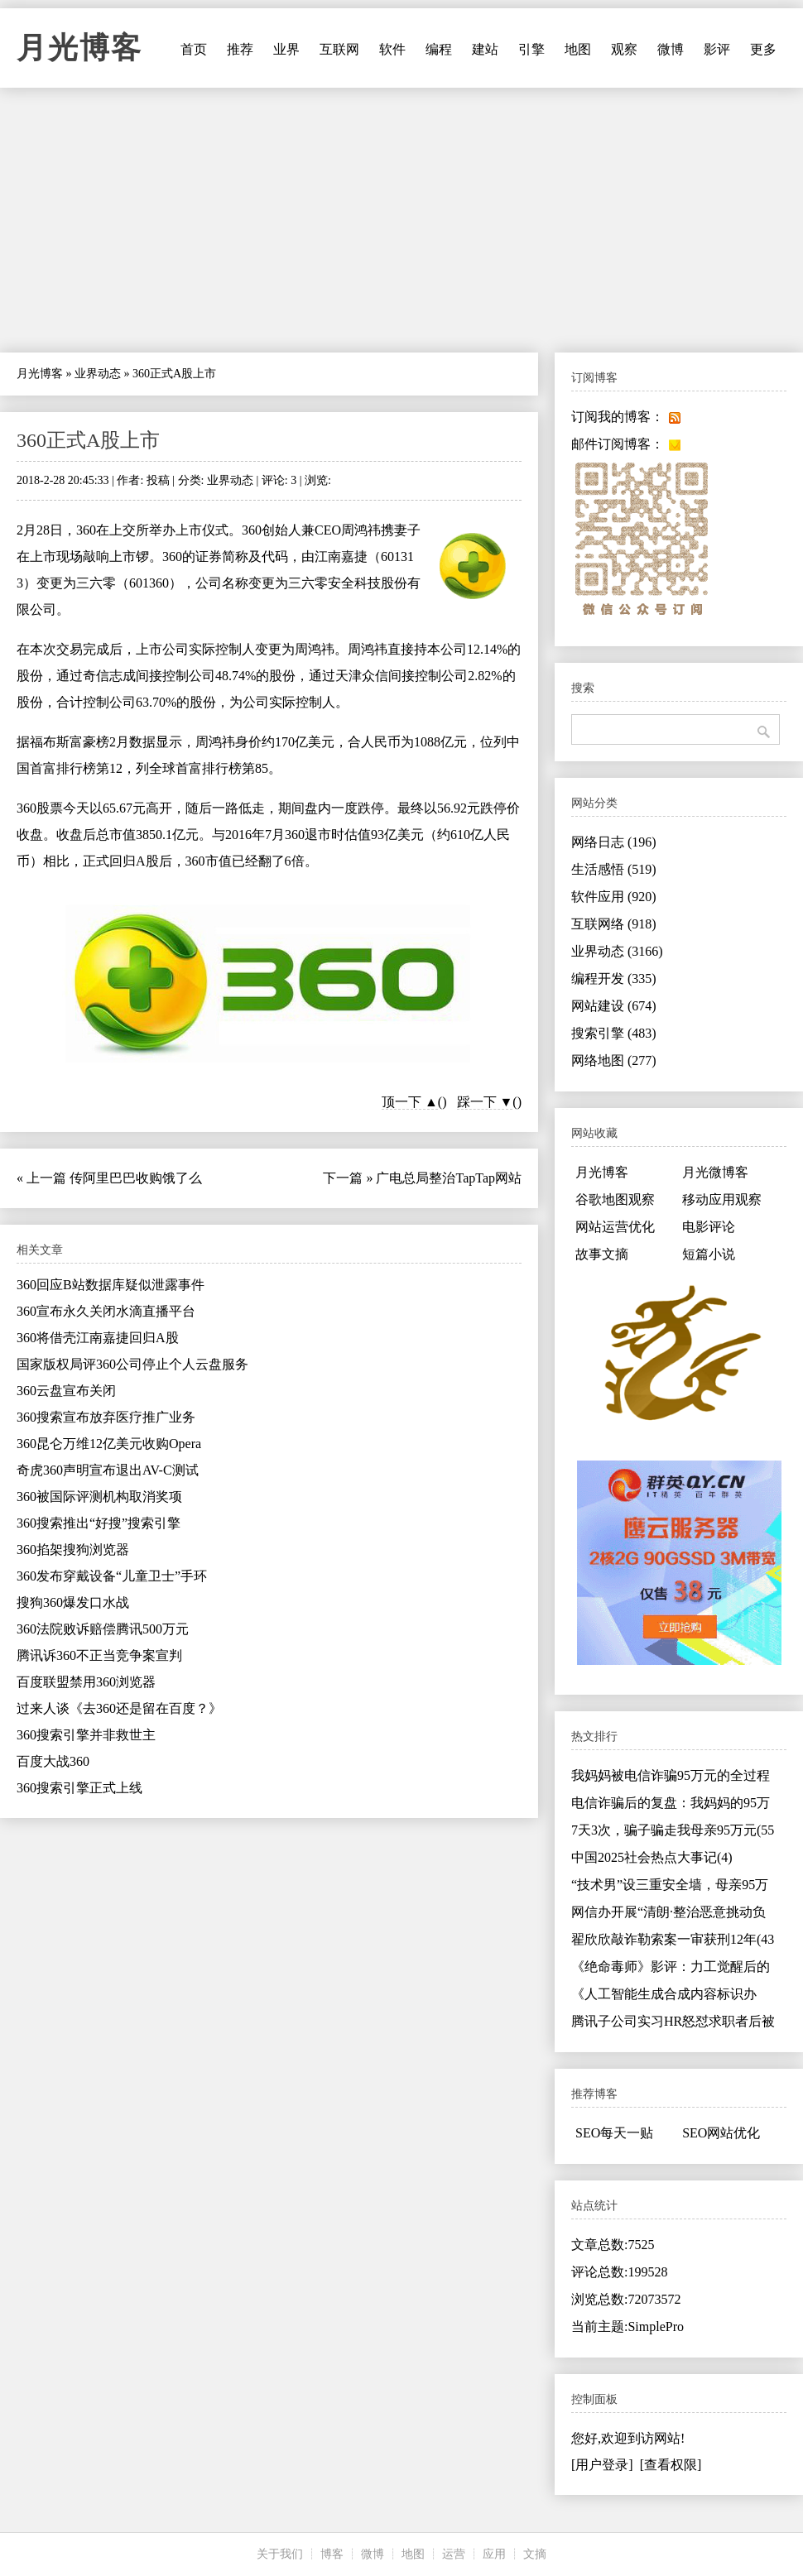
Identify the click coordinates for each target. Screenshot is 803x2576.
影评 (717, 49)
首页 (193, 49)
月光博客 (79, 48)
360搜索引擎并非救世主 (86, 1735)
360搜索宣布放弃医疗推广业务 (106, 1417)
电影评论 (708, 1227)
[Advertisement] (401, 220)
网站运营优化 (615, 1227)
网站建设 (613, 1006)
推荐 (240, 49)
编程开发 (613, 978)
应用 (494, 2554)
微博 (670, 49)
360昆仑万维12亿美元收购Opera (109, 1444)
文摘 (534, 2554)
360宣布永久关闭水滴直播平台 (106, 1311)
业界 (286, 49)
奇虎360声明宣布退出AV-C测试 (108, 1470)
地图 (578, 49)
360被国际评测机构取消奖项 (99, 1496)
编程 (439, 49)
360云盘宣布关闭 (66, 1391)
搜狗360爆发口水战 (73, 1602)
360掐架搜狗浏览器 (73, 1549)
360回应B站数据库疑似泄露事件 (110, 1285)
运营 (453, 2554)
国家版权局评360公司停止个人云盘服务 (132, 1364)
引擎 (531, 49)
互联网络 (613, 924)
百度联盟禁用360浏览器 (86, 1682)
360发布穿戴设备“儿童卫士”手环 (112, 1576)
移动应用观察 (722, 1199)
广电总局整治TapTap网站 (449, 1178)
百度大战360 (53, 1761)
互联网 (339, 49)
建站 (485, 49)
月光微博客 (715, 1172)
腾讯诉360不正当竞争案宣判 (99, 1655)
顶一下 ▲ (410, 1102)
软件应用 (613, 897)
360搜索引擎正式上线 (79, 1788)
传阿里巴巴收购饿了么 (136, 1178)
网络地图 (613, 1060)
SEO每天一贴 (614, 2133)
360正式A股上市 (88, 440)
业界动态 (98, 373)
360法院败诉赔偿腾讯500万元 (103, 1629)
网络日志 (613, 842)
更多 (763, 49)
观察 (624, 49)
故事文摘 (601, 1254)
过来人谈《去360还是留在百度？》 (119, 1708)
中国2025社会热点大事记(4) (652, 1857)
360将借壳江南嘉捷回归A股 (98, 1338)
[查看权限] (671, 2465)
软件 (392, 49)
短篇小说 (708, 1254)
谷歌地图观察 (615, 1199)
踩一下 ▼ (485, 1102)
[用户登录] (602, 2465)
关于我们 (280, 2554)
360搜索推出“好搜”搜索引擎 (98, 1523)
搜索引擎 (613, 1033)
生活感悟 (613, 869)
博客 (332, 2554)
